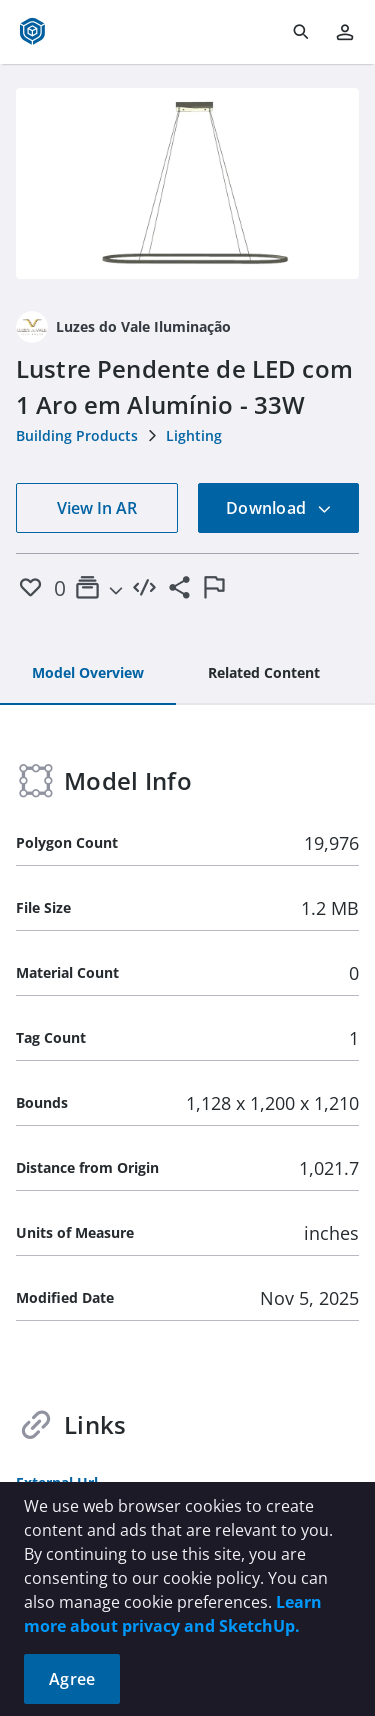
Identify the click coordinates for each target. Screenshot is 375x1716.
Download (279, 508)
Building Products (77, 435)
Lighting (194, 435)
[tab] (88, 674)
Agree (72, 1679)
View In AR (97, 508)
